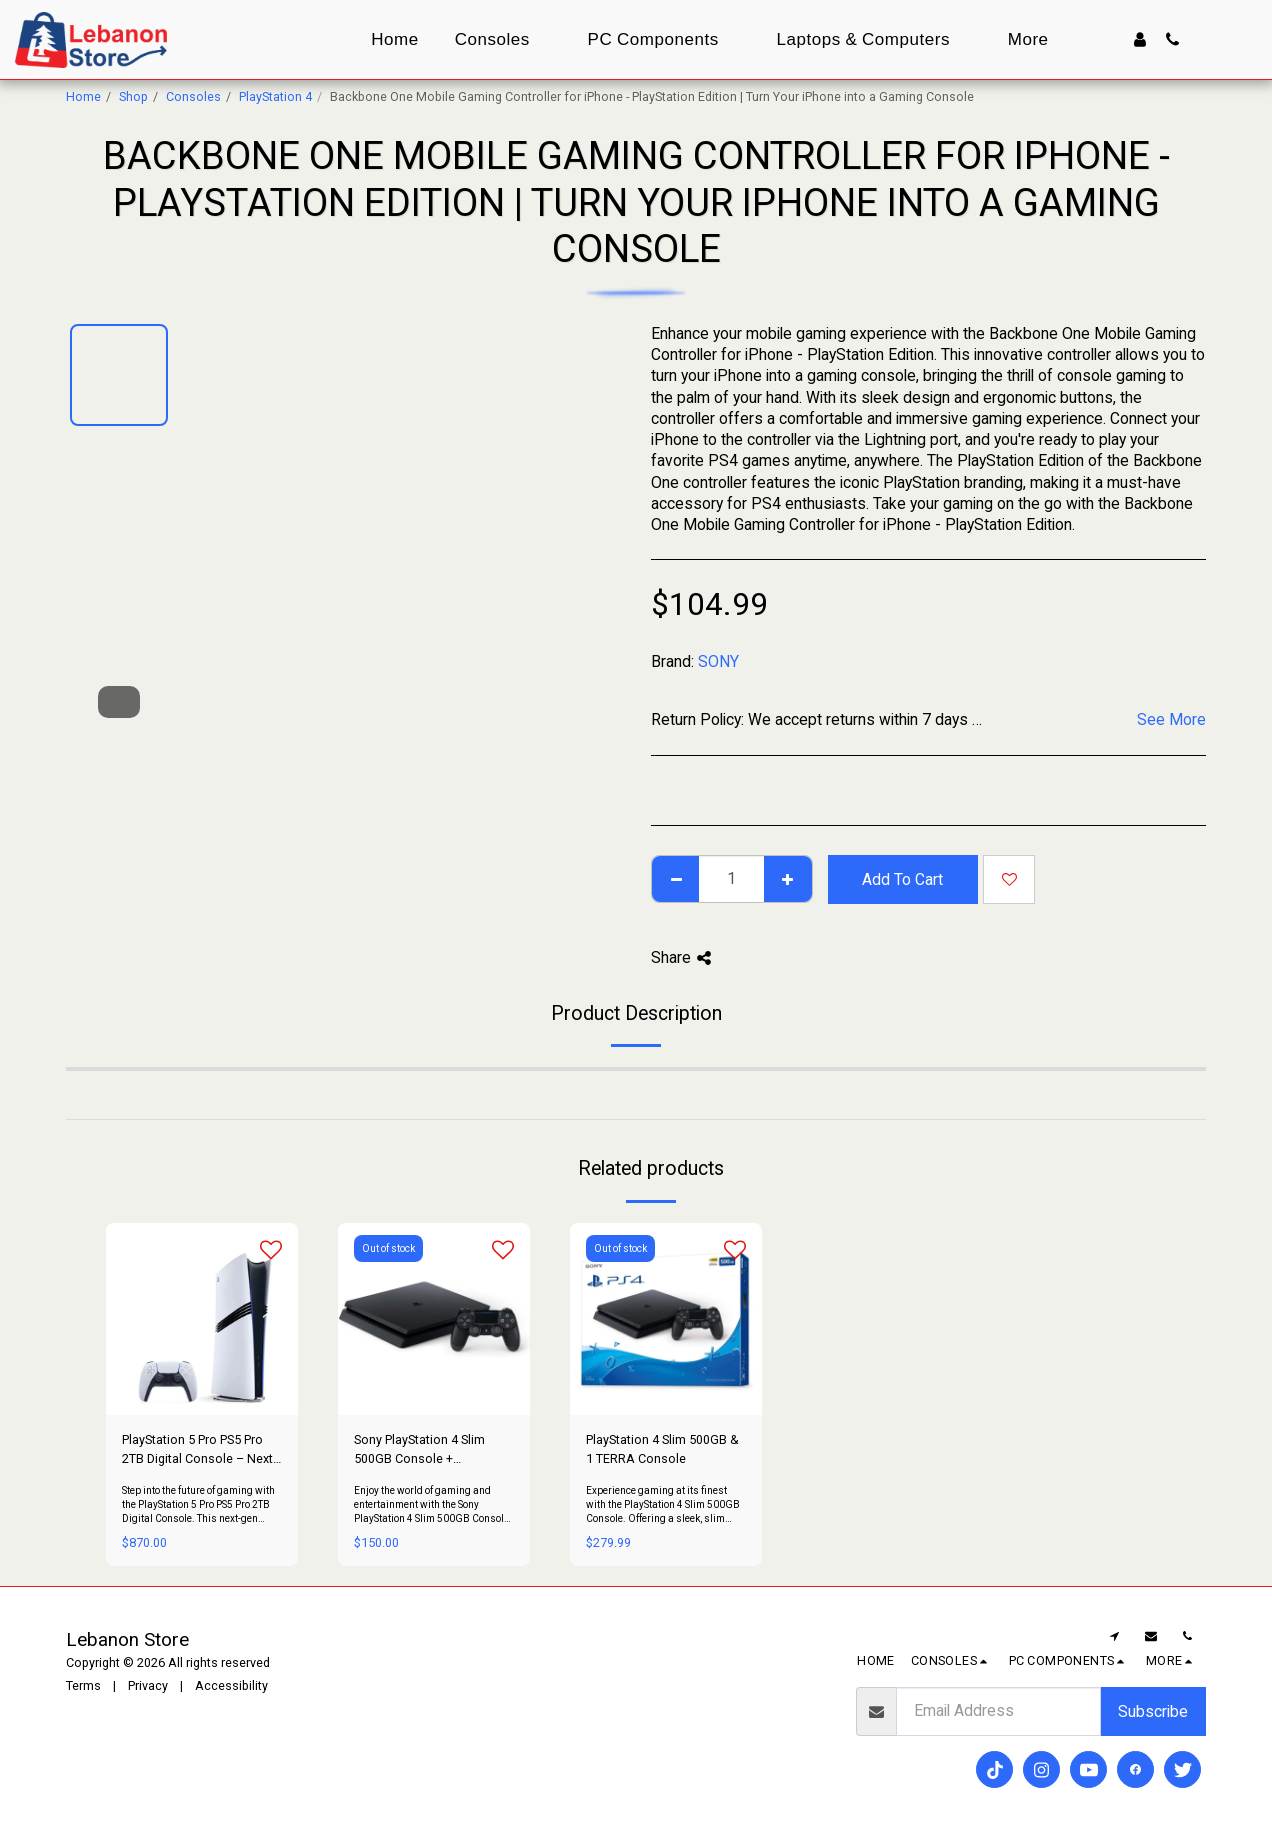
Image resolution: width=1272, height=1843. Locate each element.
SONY (718, 661)
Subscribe (1153, 1711)
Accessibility (231, 1685)
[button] (1172, 39)
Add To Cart (902, 879)
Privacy (148, 1685)
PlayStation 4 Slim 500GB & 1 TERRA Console (662, 1449)
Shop (133, 96)
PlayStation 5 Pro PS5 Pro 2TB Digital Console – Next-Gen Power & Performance (199, 1450)
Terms (83, 1685)
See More (1171, 719)
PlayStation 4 (275, 96)
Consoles (193, 96)
